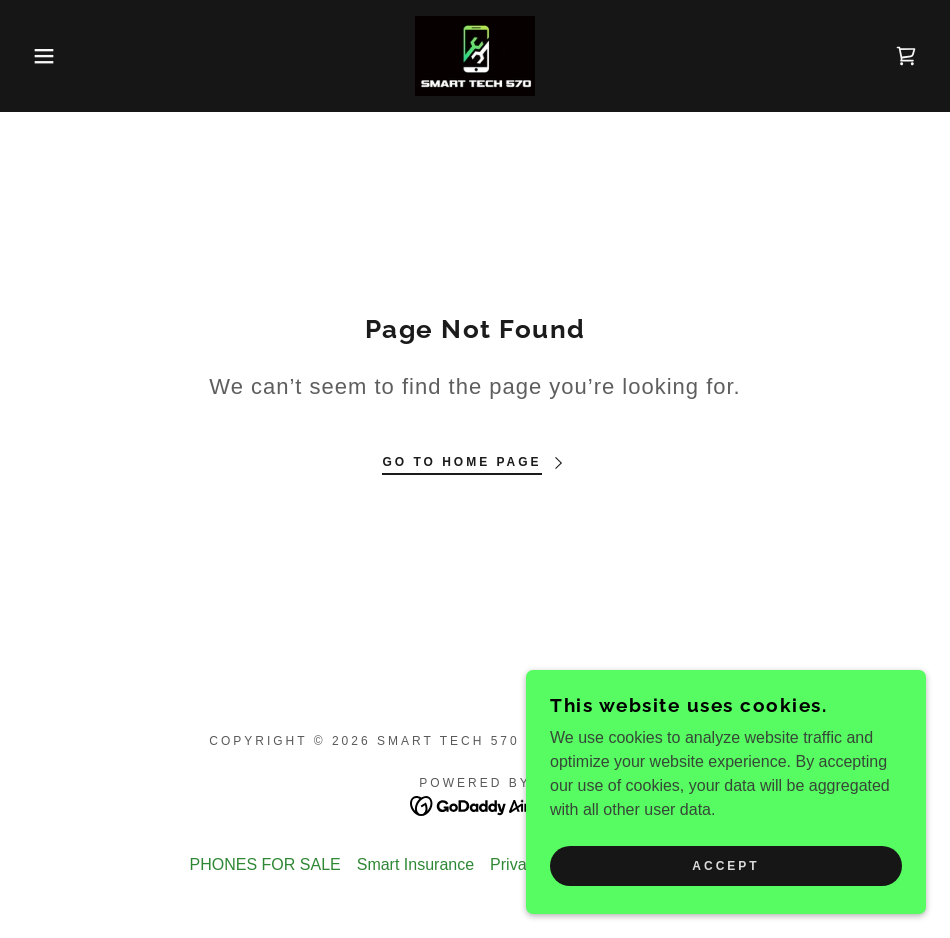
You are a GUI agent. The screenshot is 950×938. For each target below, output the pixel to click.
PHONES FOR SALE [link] (265, 864)
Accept (725, 866)
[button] (47, 56)
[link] (475, 56)
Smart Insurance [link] (415, 864)
